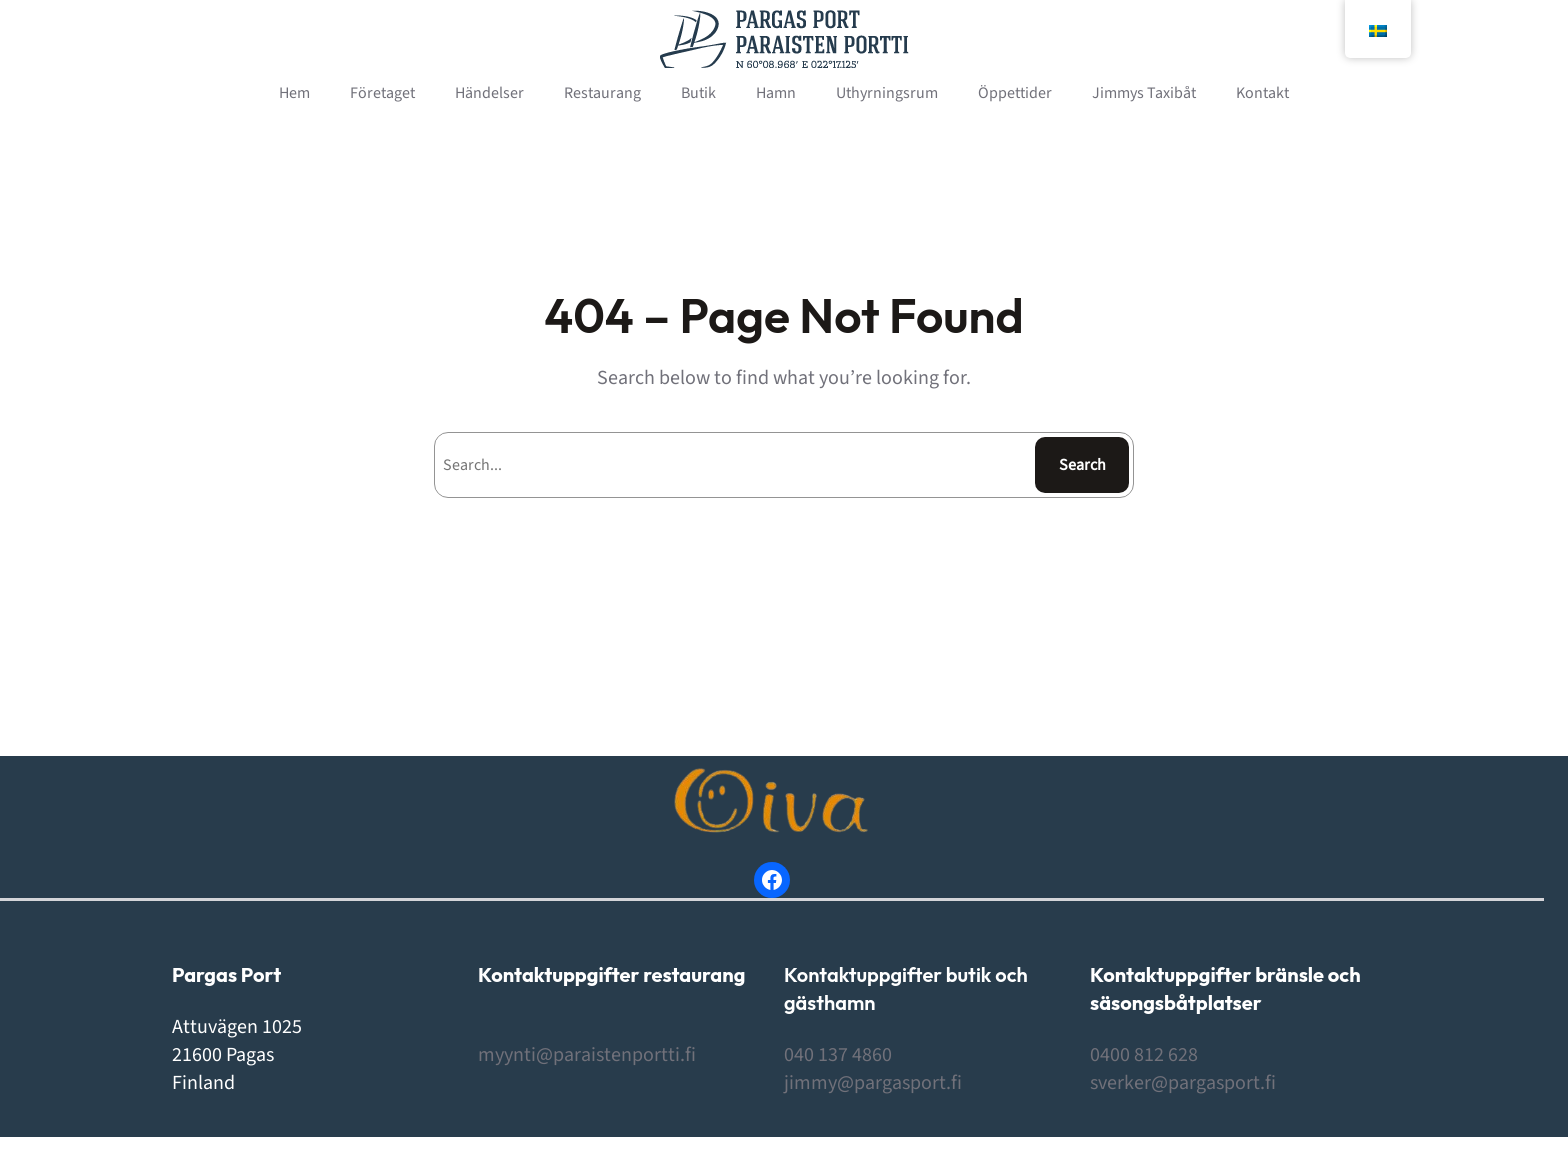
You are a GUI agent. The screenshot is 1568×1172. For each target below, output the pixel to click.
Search (1082, 465)
